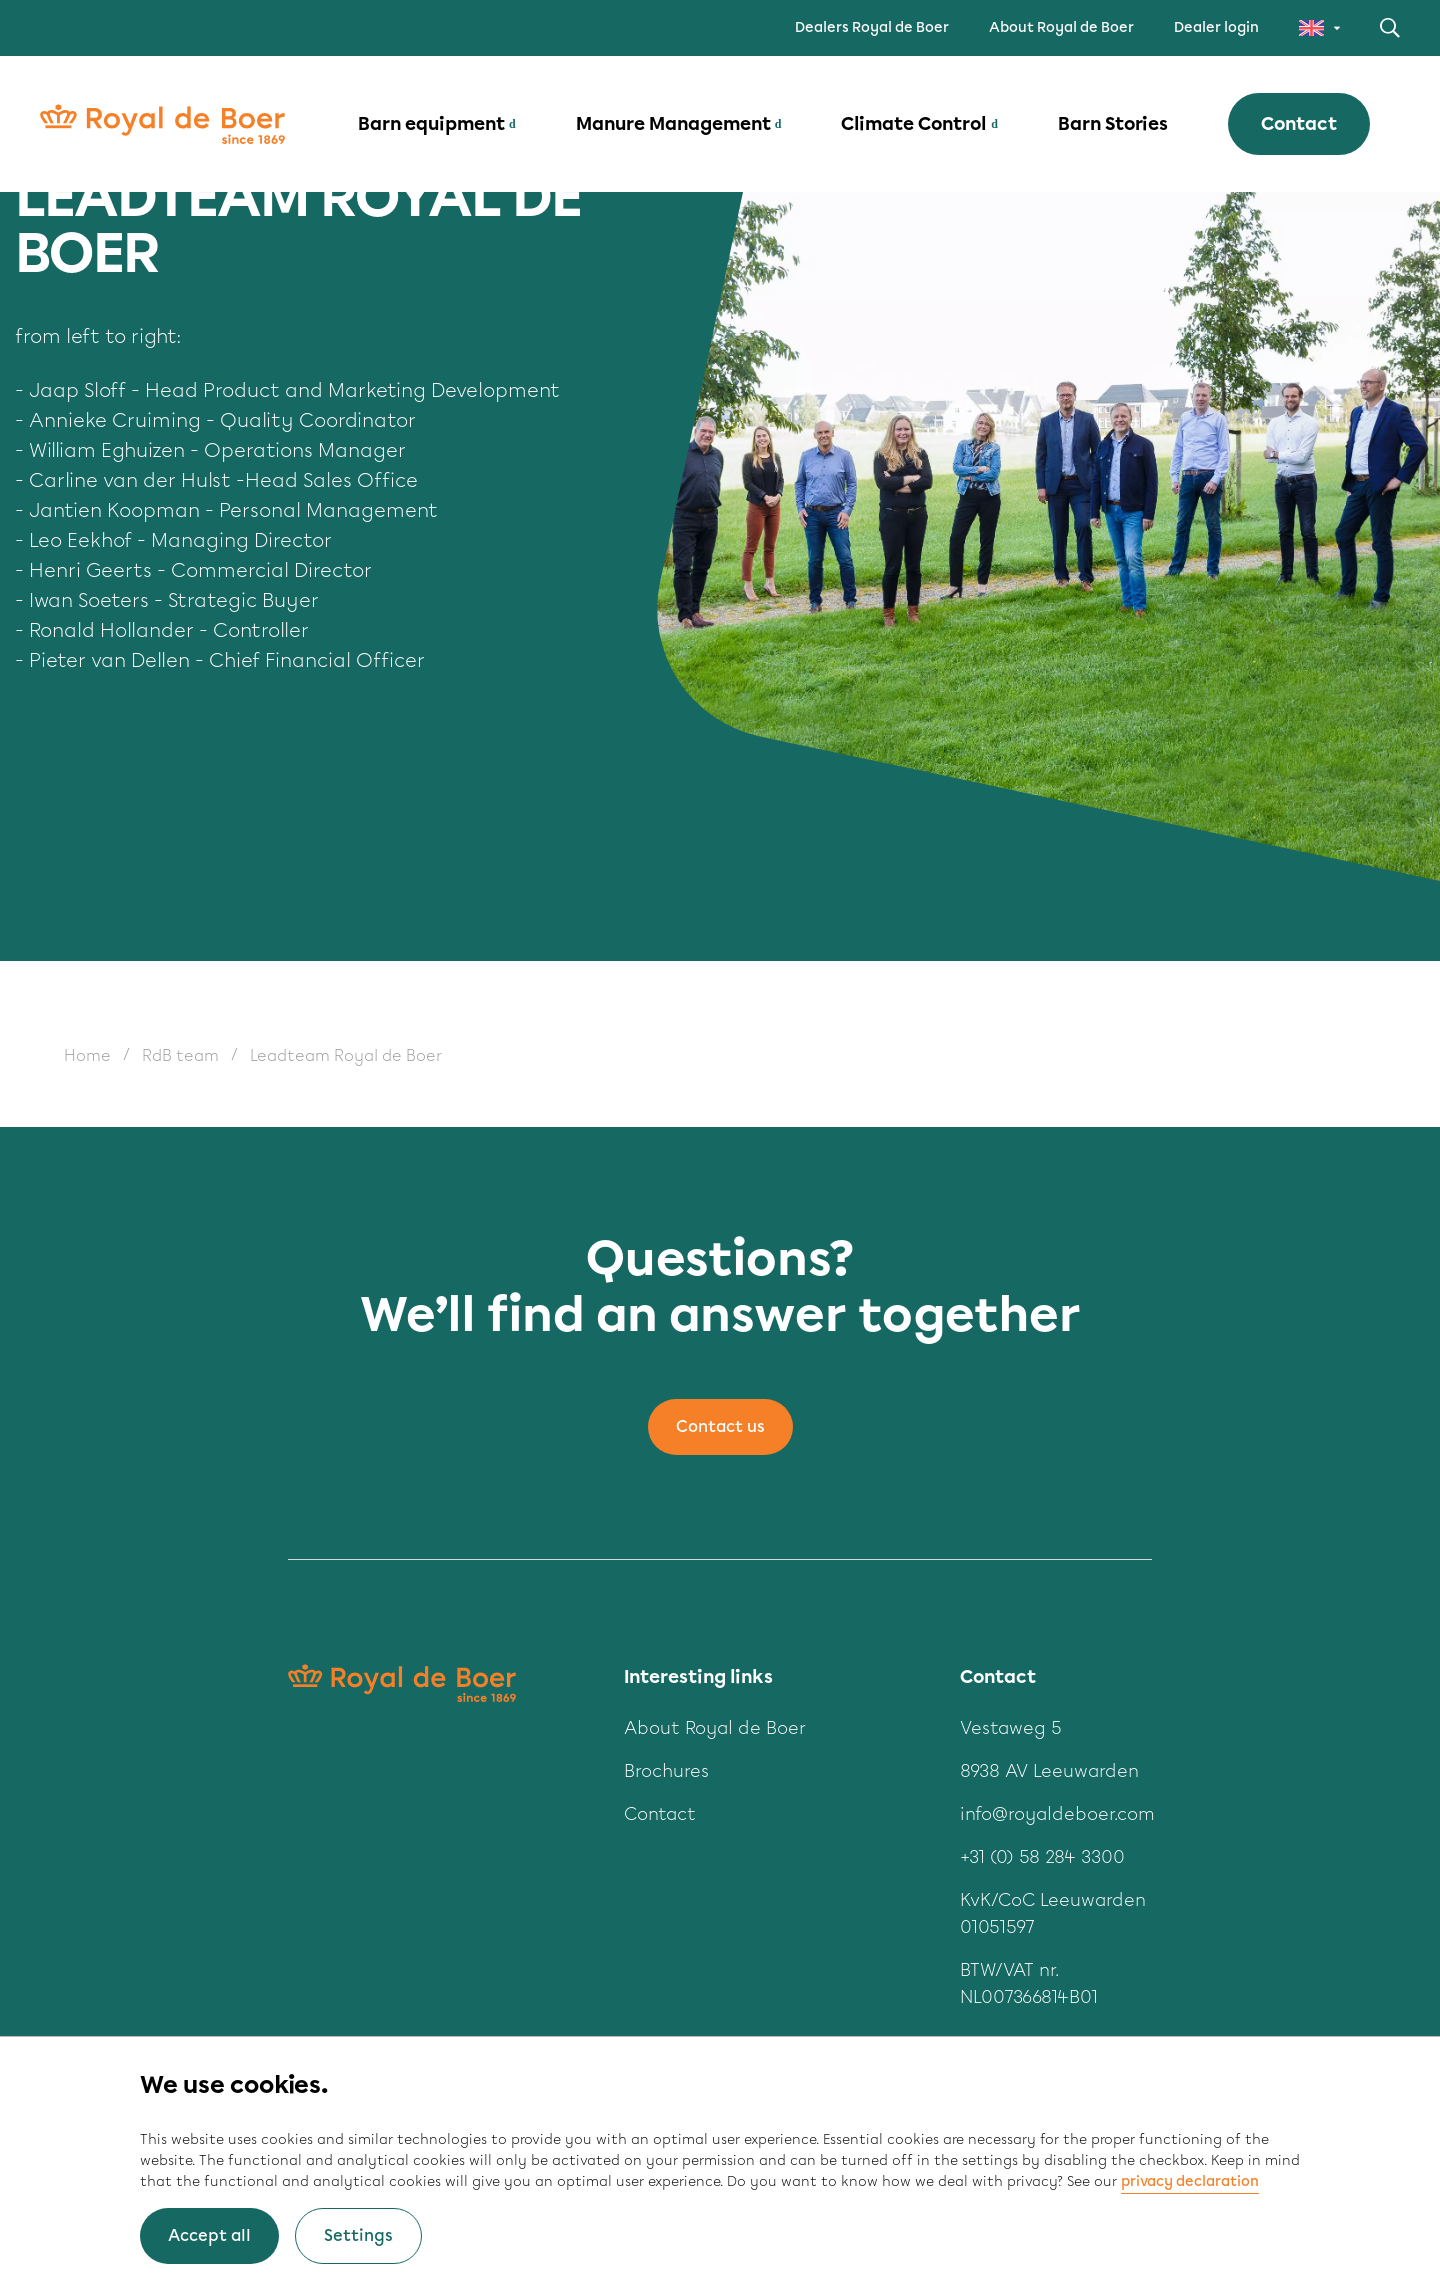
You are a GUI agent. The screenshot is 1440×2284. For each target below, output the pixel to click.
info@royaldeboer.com (1057, 1814)
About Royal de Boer (1061, 27)
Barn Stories (1113, 124)
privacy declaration (1190, 2181)
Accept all (209, 2235)
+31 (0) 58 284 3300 (1042, 1857)
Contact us (720, 1426)
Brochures (666, 1771)
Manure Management (673, 124)
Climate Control (914, 124)
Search (1390, 28)
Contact (1299, 124)
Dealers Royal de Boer (872, 27)
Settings (358, 2235)
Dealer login (1216, 27)
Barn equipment (431, 124)
